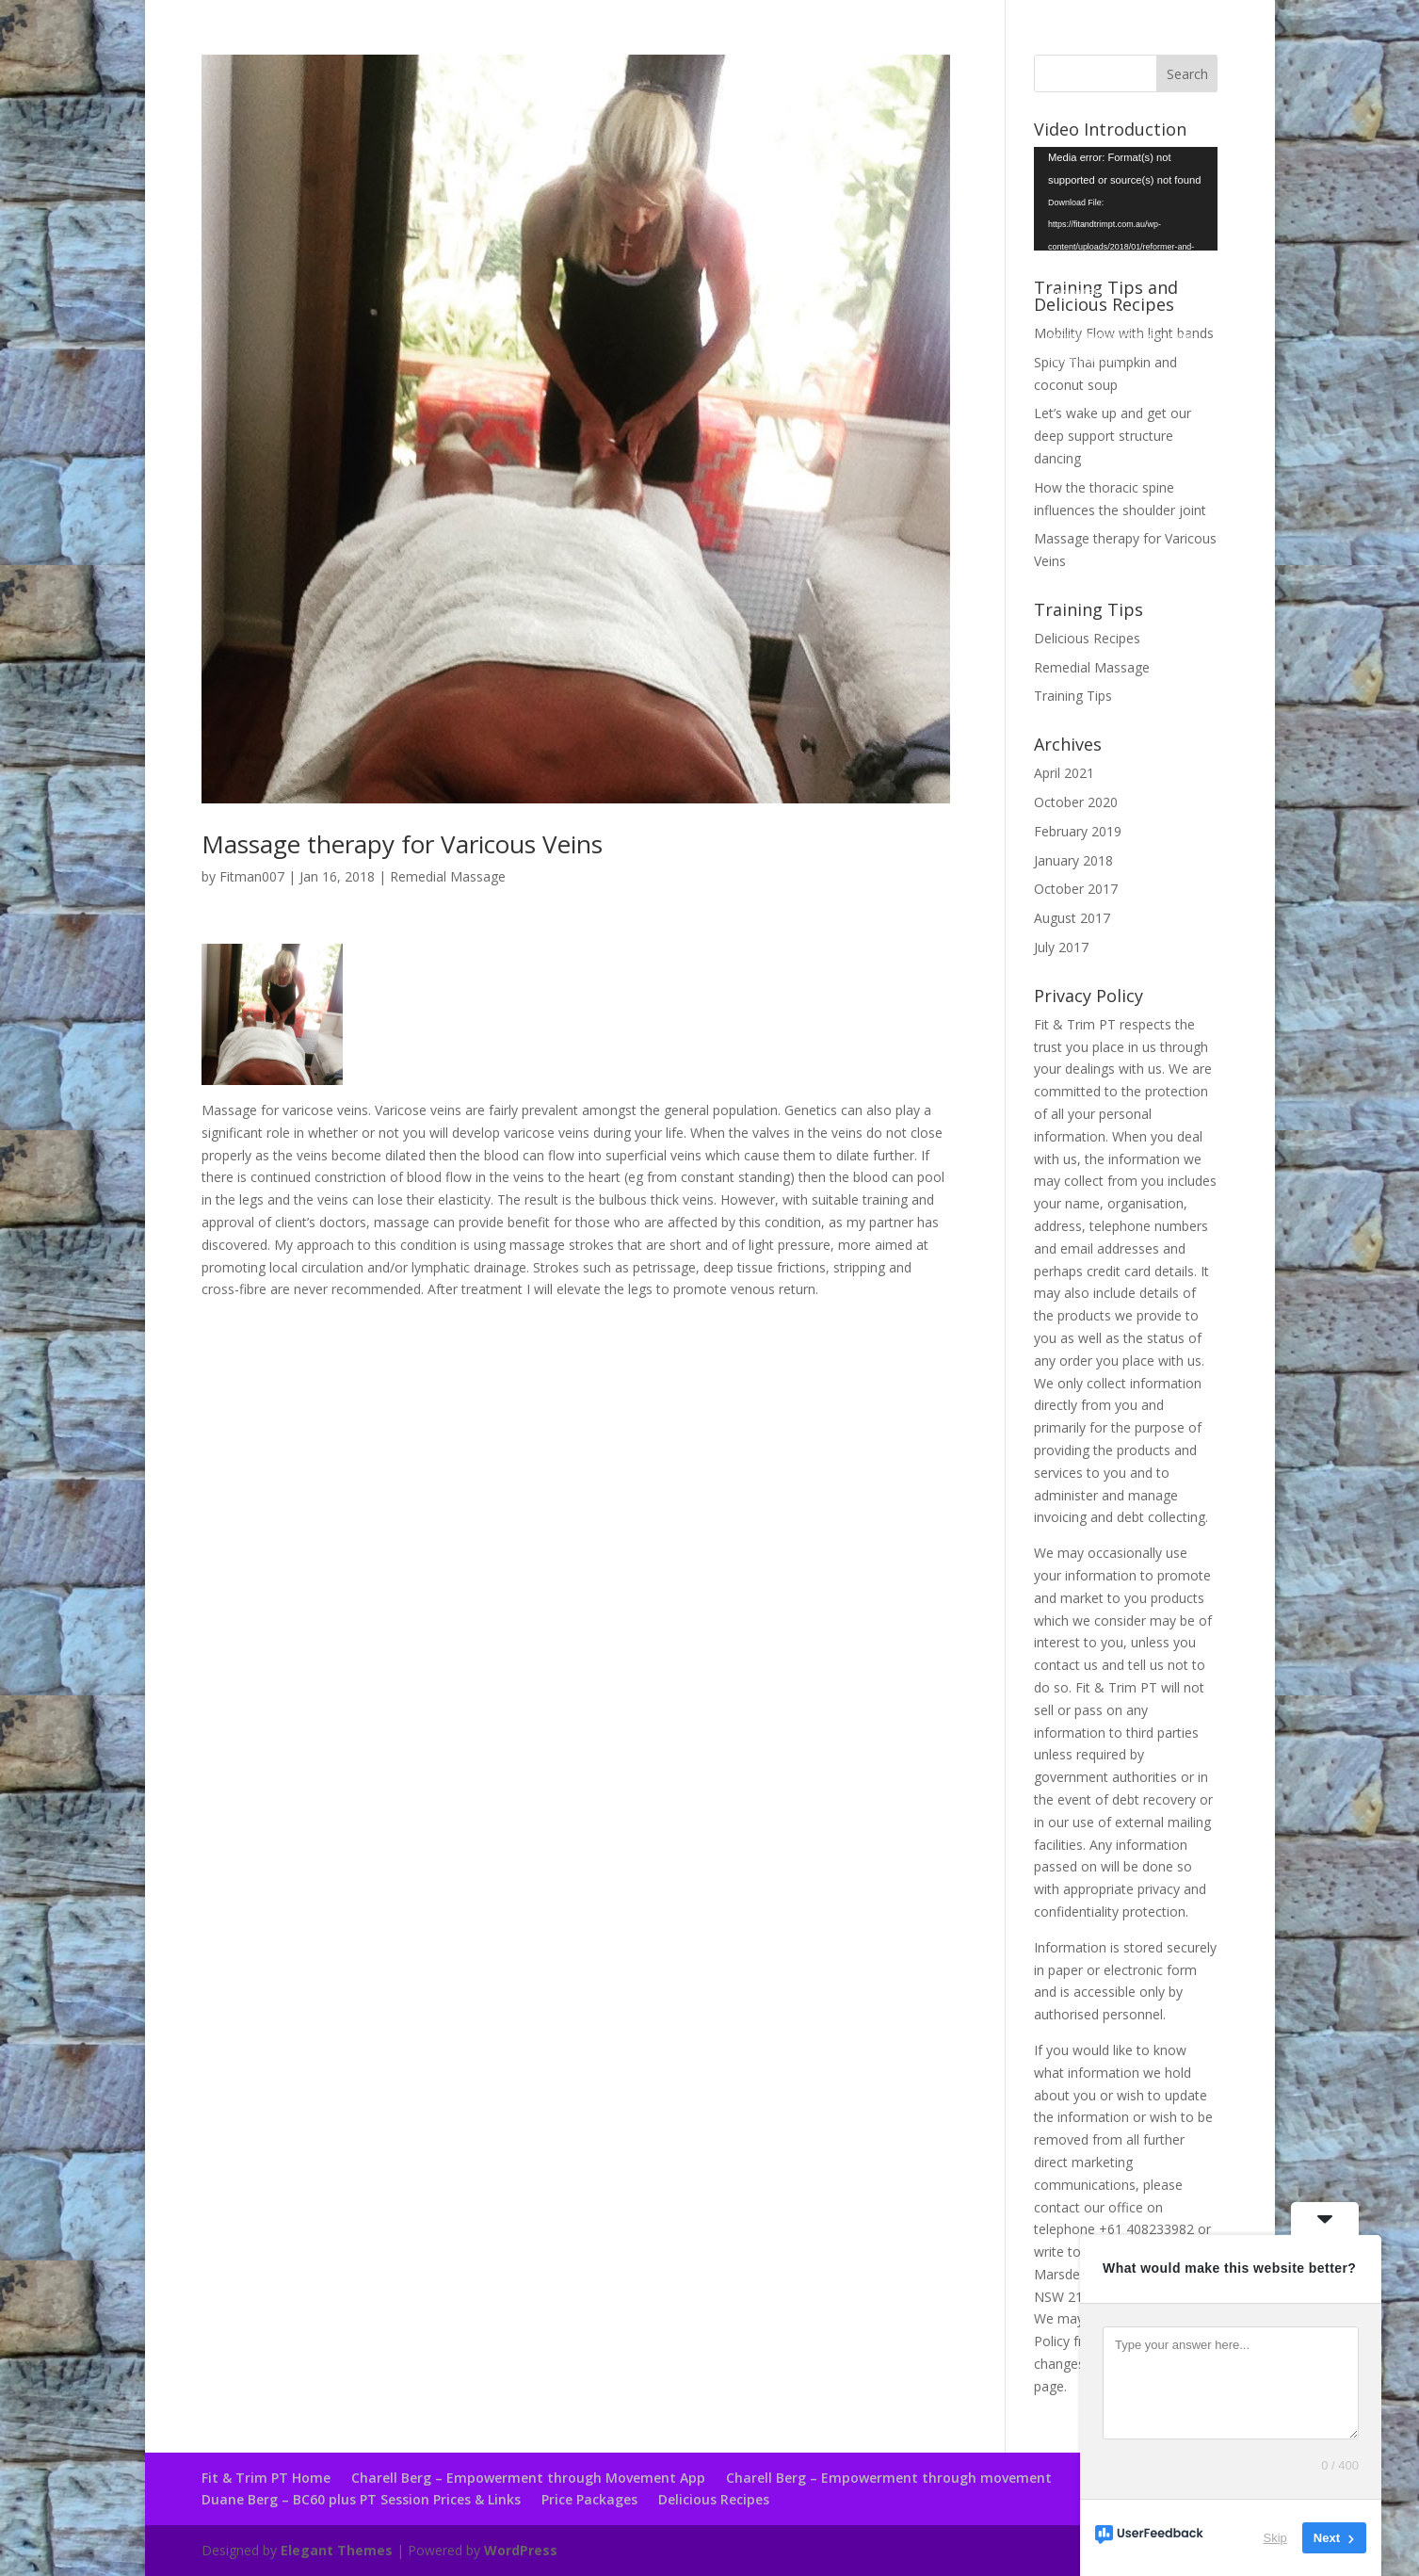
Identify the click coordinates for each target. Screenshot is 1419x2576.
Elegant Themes (337, 2550)
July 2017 (1061, 947)
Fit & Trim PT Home (266, 2478)
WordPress (520, 2550)
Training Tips (1073, 696)
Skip (1275, 2538)
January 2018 (1073, 860)
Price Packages (589, 2499)
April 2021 (1064, 773)
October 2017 (1076, 889)
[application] (1125, 199)
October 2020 (1076, 802)
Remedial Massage (448, 876)
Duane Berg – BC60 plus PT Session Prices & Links (361, 2499)
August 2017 (1072, 918)
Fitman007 (251, 876)
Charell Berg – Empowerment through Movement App (528, 2478)
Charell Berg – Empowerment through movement (889, 2478)
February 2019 (1077, 831)
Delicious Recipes (1087, 638)
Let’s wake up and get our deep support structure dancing (1112, 435)
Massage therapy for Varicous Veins (402, 844)
